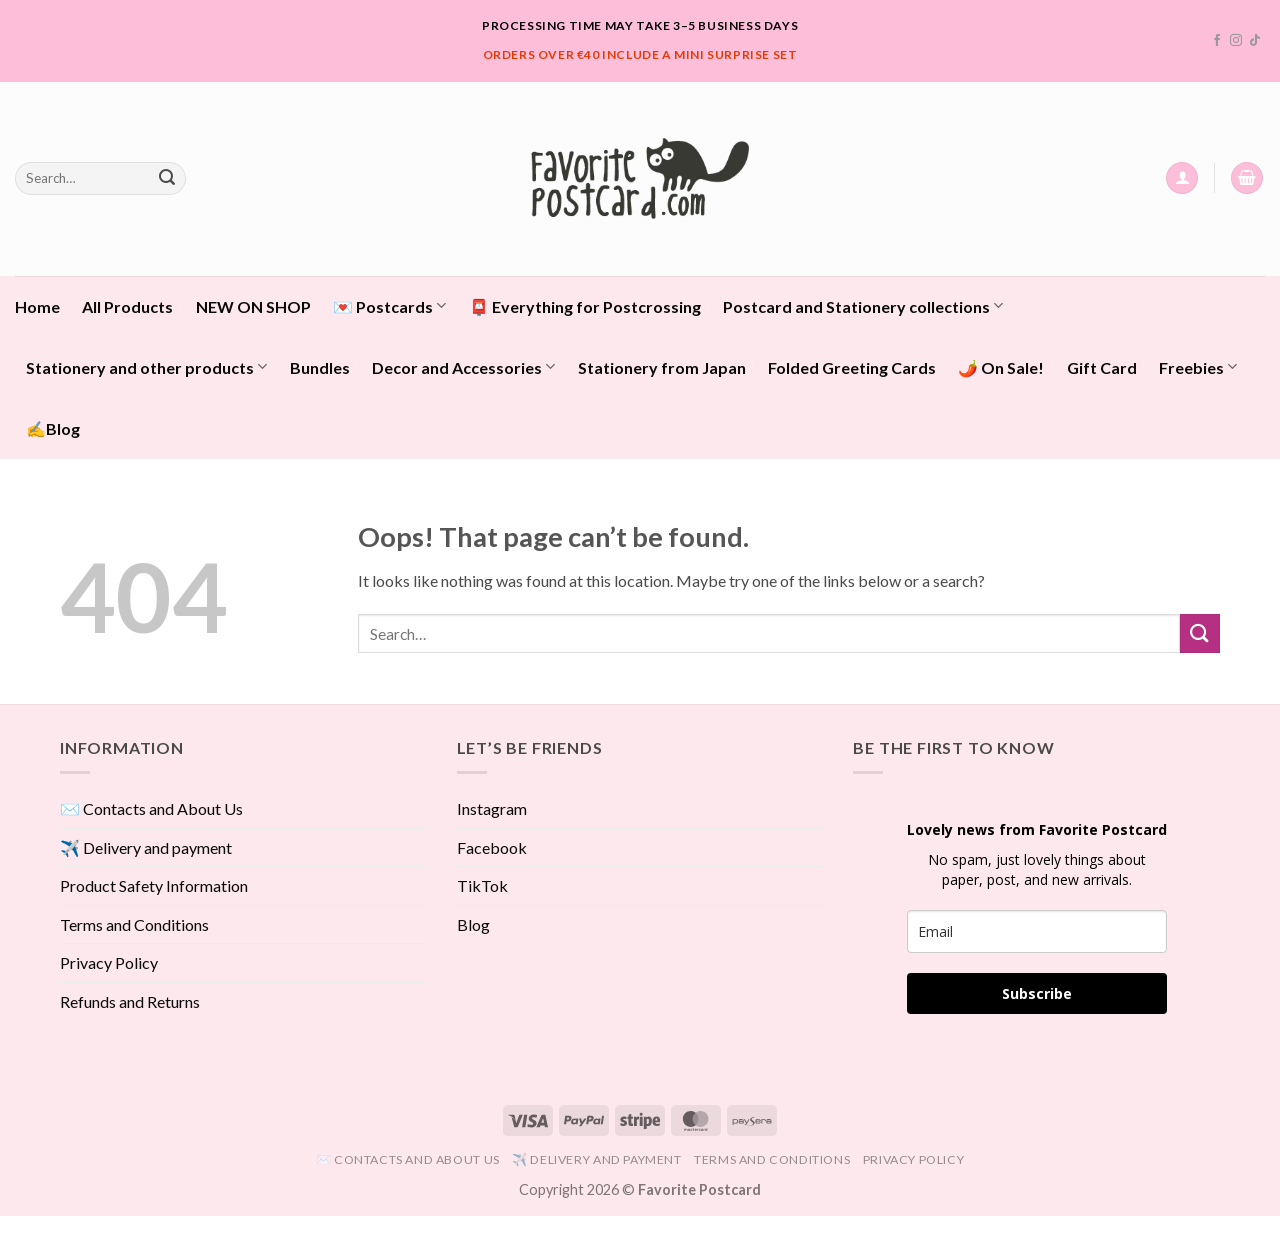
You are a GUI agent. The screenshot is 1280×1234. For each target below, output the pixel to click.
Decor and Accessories (463, 366)
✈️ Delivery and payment (146, 847)
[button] (1182, 178)
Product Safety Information (154, 885)
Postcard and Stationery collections (863, 305)
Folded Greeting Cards (852, 367)
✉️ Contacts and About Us (151, 808)
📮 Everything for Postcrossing (585, 306)
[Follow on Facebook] (1217, 41)
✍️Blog (53, 428)
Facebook (492, 847)
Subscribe (1037, 993)
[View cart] (1247, 178)
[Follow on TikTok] (1255, 41)
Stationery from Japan (662, 367)
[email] (1037, 931)
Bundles (320, 367)
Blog (473, 924)
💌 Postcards (389, 305)
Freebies (1198, 366)
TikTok (482, 885)
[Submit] (167, 178)
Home (37, 306)
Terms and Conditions (134, 924)
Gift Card (1102, 367)
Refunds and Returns (130, 1001)
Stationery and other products (146, 366)
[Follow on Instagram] (1236, 41)
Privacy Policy (109, 962)
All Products (127, 306)
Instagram (492, 808)
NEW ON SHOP (253, 306)
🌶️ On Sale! (1001, 367)
